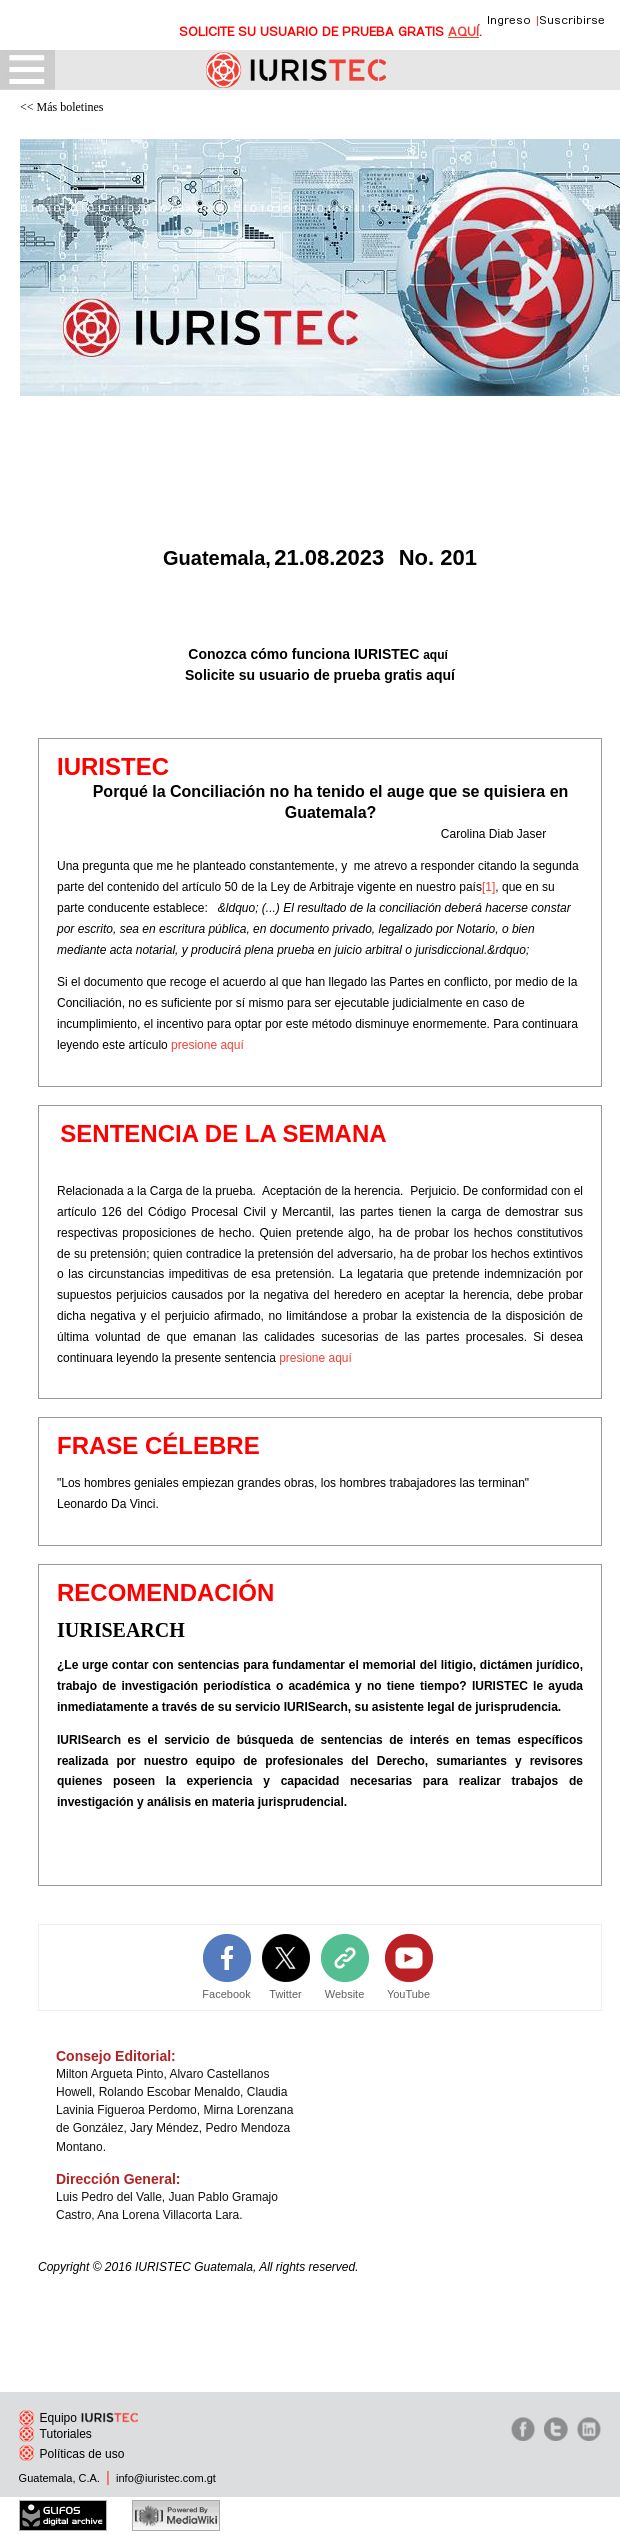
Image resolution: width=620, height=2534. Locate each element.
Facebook (226, 1994)
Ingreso (509, 20)
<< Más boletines (62, 107)
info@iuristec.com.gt (166, 2478)
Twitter (285, 1994)
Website (345, 1994)
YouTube (408, 1994)
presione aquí (207, 1045)
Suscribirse (572, 20)
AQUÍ (463, 32)
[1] (488, 887)
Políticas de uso (72, 2454)
